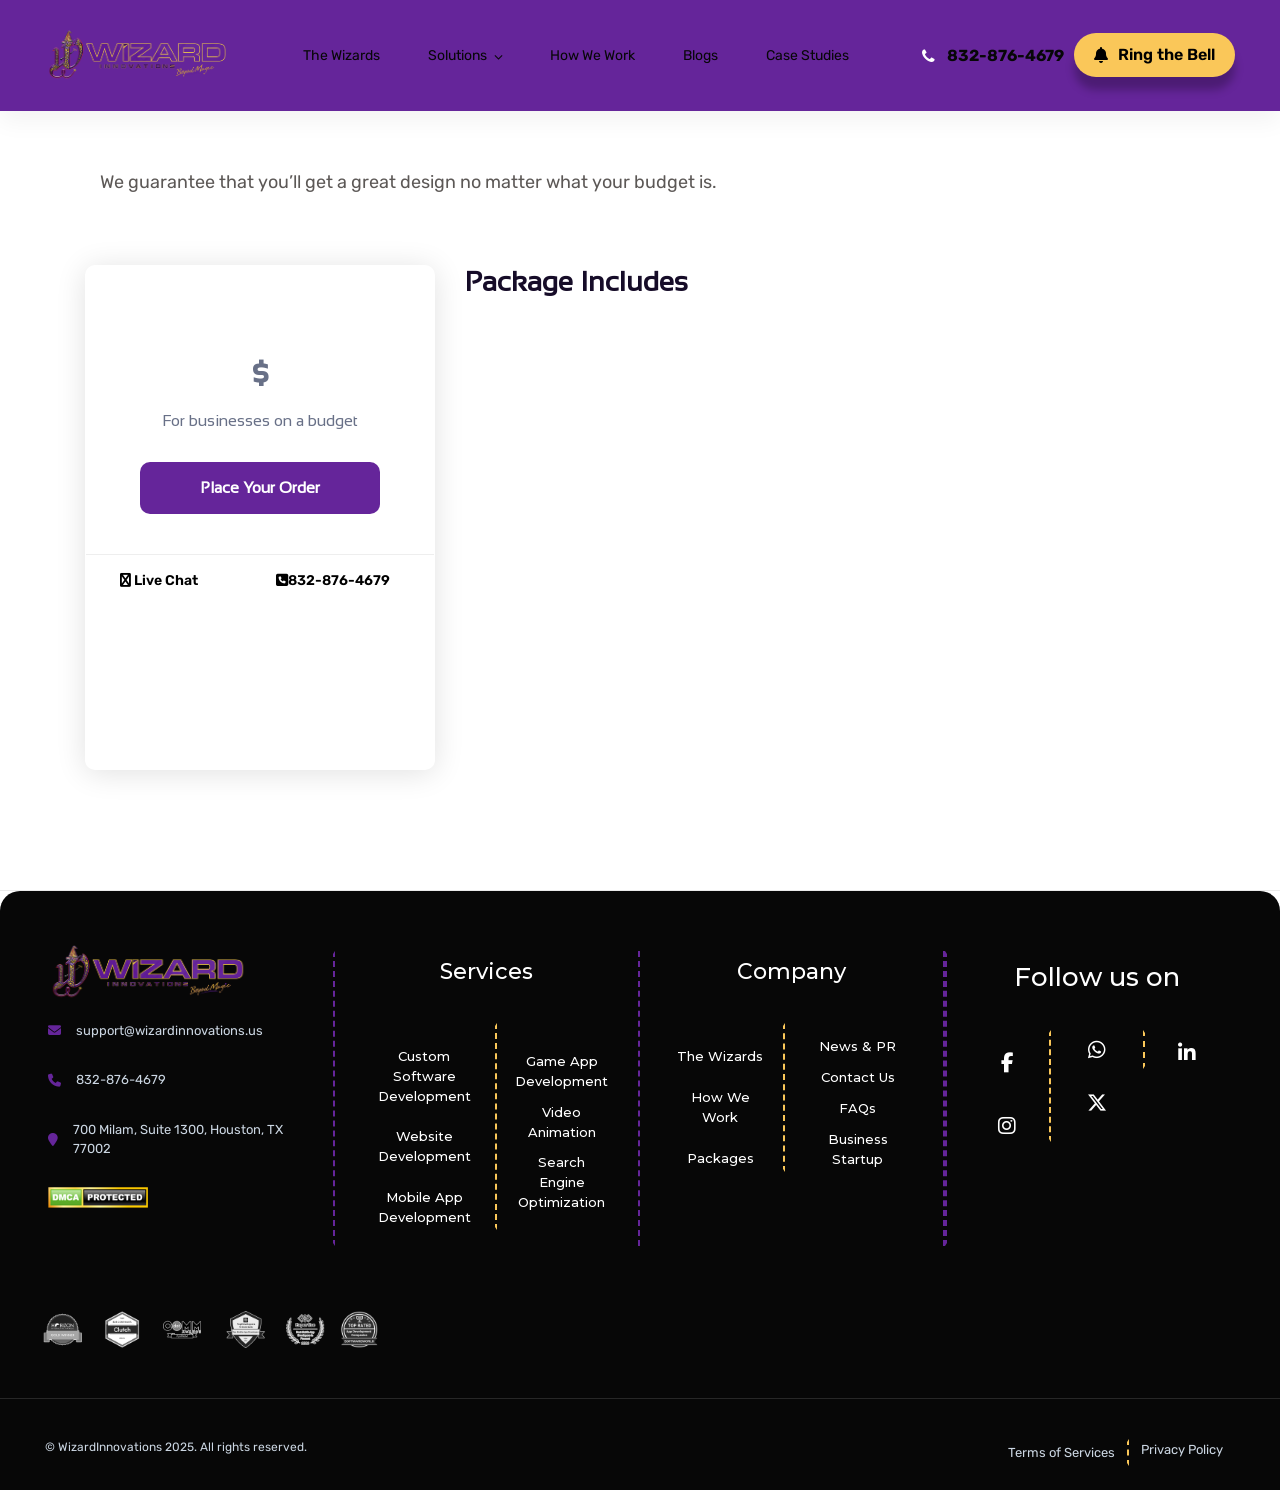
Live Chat (159, 580)
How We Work (592, 55)
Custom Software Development (424, 1076)
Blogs (700, 55)
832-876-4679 (993, 55)
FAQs (857, 1108)
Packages (720, 1158)
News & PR (857, 1046)
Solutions (457, 55)
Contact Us (858, 1077)
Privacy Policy (1182, 1449)
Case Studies (807, 55)
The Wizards (341, 55)
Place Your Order (260, 487)
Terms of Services (1061, 1452)
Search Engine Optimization (561, 1182)
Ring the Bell (1154, 54)
